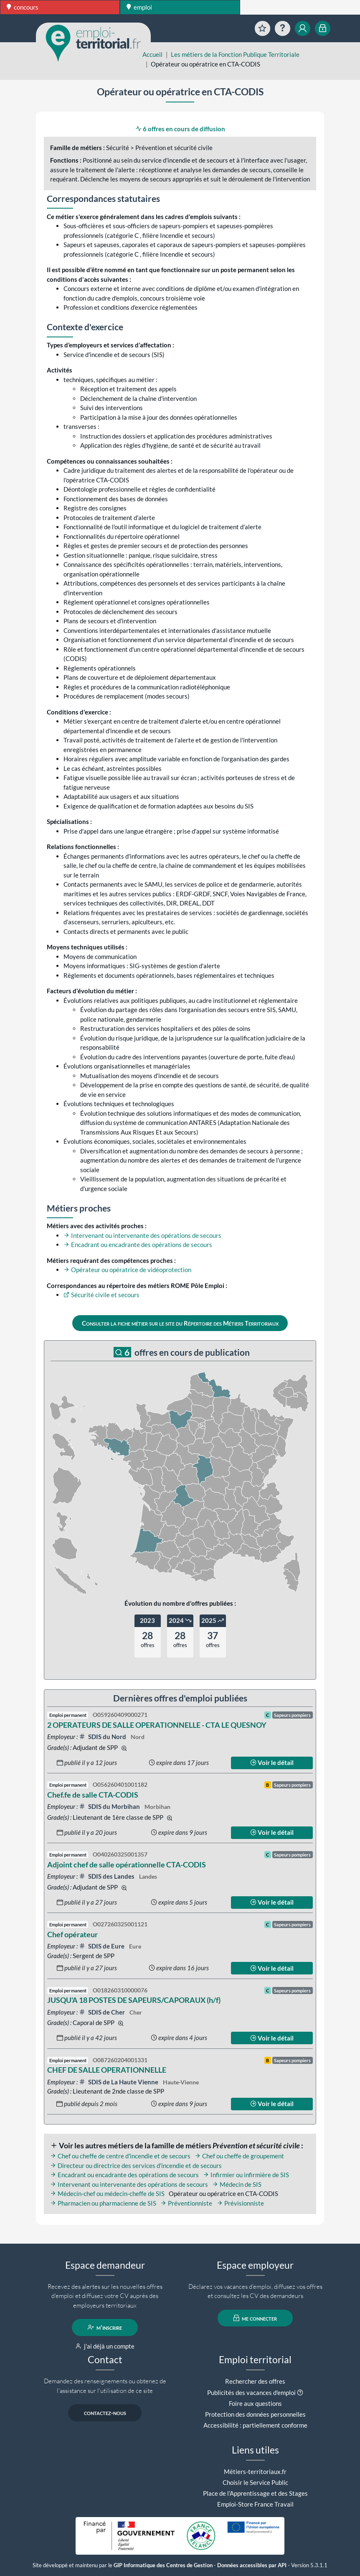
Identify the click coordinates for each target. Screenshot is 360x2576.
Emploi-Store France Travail (255, 2504)
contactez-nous (105, 2412)
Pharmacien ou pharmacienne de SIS (103, 2203)
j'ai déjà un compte (105, 2346)
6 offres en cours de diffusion (180, 129)
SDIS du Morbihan (110, 1806)
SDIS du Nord (103, 1736)
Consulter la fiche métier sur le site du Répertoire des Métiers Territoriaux (180, 1323)
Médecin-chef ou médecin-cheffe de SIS (107, 2193)
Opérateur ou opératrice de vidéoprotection (127, 1269)
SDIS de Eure (102, 1946)
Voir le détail (272, 1762)
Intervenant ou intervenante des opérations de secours (142, 1235)
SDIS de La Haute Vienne (119, 2082)
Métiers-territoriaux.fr (255, 2471)
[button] (300, 2392)
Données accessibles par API (251, 2565)
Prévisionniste (240, 2203)
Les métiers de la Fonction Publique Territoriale (235, 54)
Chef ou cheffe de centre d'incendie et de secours (120, 2156)
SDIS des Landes (107, 1876)
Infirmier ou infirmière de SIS (246, 2174)
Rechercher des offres (255, 2381)
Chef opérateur (72, 1934)
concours (22, 7)
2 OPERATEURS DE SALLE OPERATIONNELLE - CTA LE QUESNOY (156, 1724)
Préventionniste (186, 2203)
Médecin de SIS (236, 2184)
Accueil (152, 54)
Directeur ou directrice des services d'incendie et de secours (136, 2165)
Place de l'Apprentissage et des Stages (255, 2493)
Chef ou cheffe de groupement (239, 2156)
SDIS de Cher (102, 2012)
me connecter (255, 2318)
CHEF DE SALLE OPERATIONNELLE (106, 2069)
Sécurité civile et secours (101, 1294)
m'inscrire (105, 2327)
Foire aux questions (255, 2403)
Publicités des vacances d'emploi (251, 2392)
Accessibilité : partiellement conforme (255, 2425)
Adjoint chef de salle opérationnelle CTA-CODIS (126, 1864)
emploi (139, 7)
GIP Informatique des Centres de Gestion (163, 2565)
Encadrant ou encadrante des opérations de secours (137, 1244)
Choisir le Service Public (255, 2482)
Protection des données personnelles (255, 2414)
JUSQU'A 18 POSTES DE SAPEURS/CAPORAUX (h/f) (134, 2000)
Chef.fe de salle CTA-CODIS (92, 1794)
